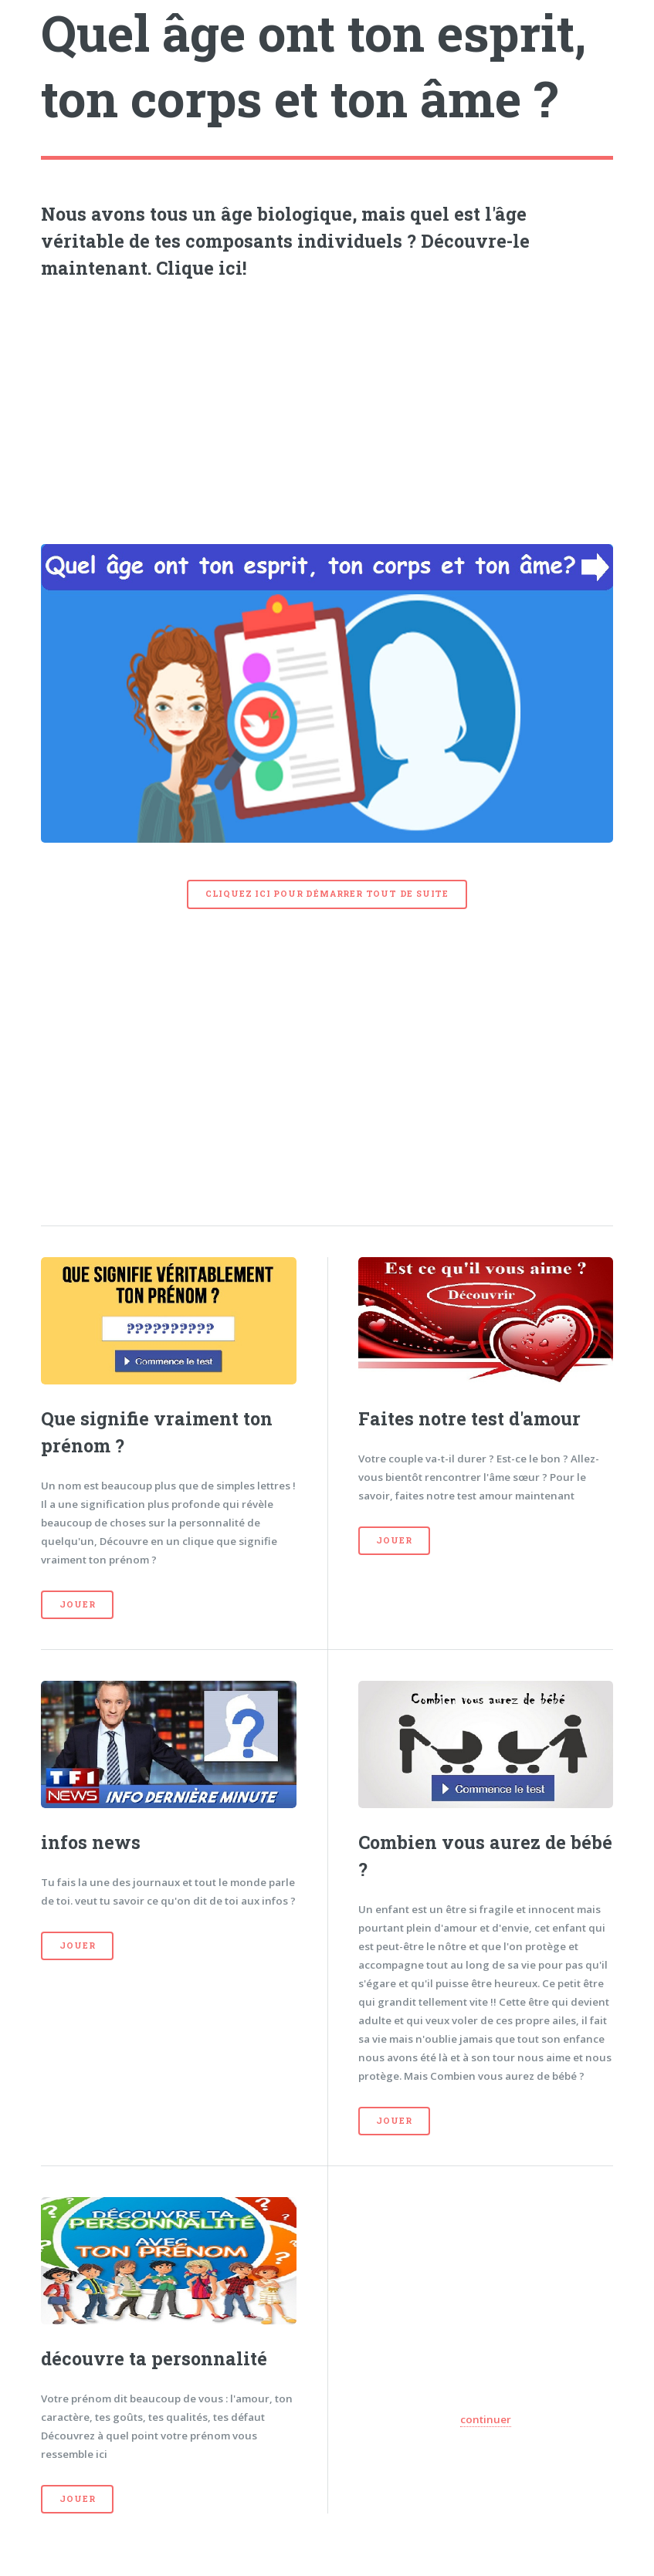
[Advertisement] (327, 407)
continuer (485, 2419)
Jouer (77, 1604)
